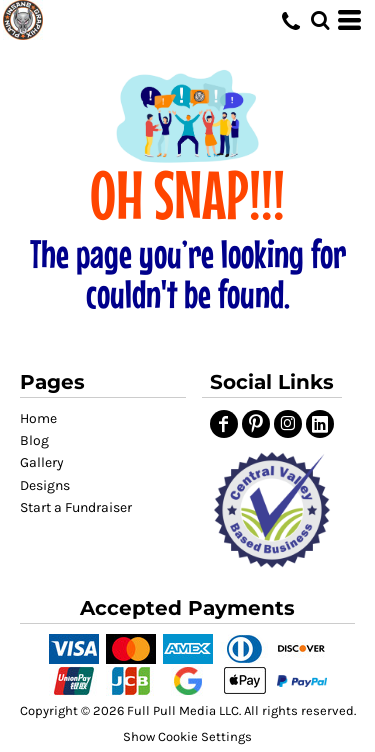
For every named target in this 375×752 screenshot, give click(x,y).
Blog (34, 440)
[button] (272, 510)
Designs (45, 485)
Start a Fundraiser (76, 507)
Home (38, 418)
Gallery (42, 462)
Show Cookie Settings (187, 736)
